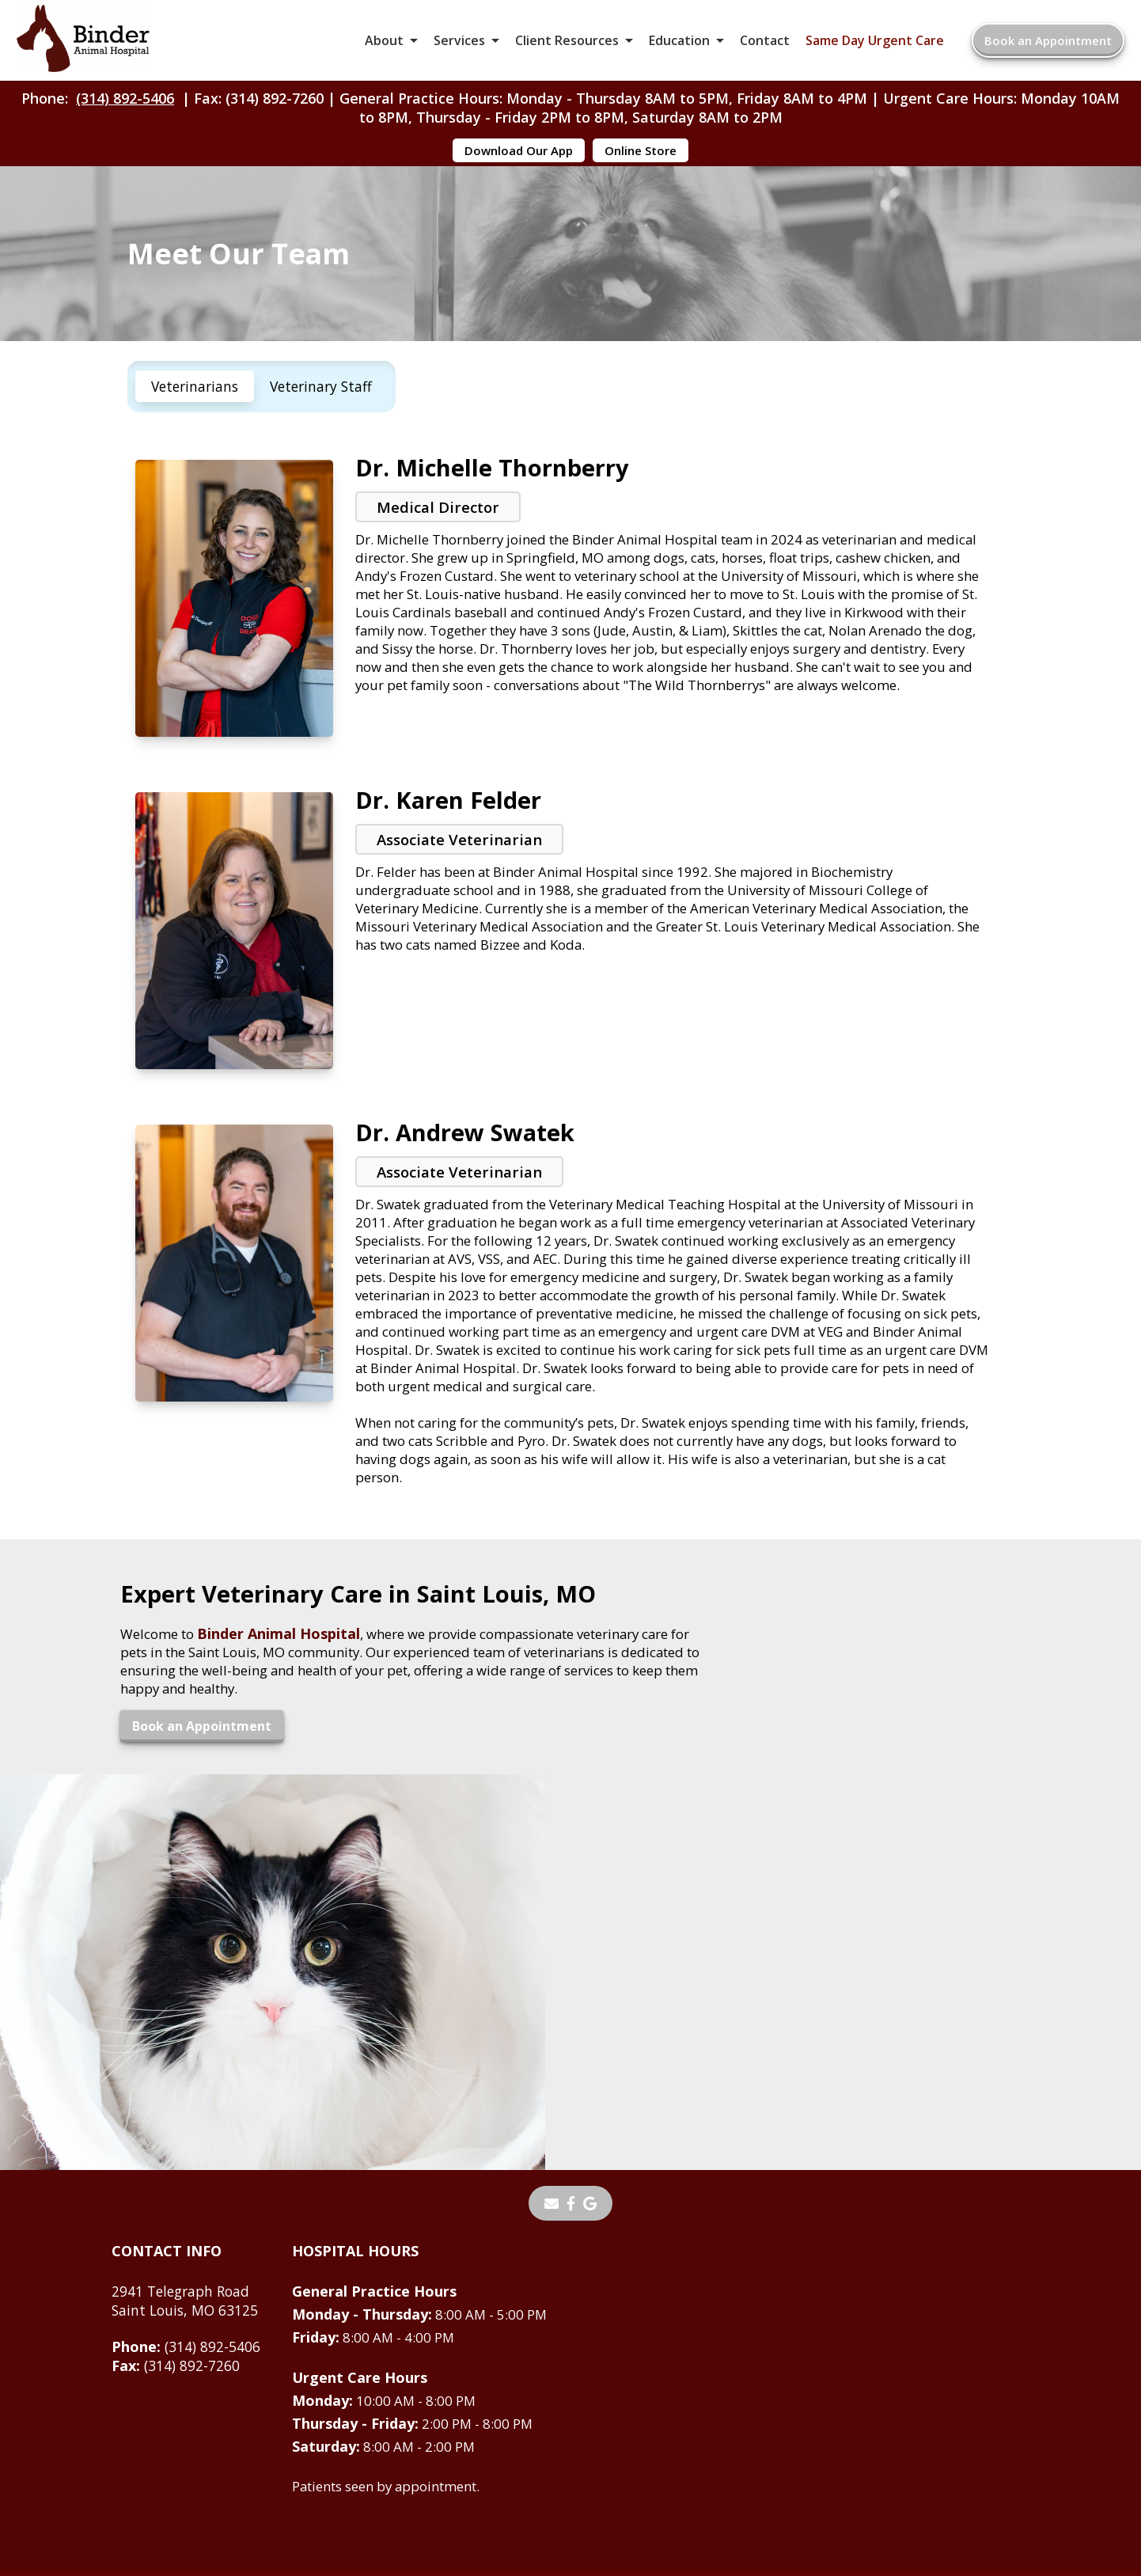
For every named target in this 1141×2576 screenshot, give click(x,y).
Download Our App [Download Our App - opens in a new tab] (518, 165)
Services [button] (459, 47)
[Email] (551, 2039)
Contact (765, 47)
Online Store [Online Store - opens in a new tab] (641, 165)
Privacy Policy (777, 2444)
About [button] (384, 47)
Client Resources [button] (567, 47)
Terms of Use (662, 2444)
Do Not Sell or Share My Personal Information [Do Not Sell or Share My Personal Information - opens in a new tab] (571, 2479)
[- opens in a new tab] (571, 2039)
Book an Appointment (1048, 47)
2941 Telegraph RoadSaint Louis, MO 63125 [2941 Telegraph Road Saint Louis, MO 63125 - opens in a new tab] (187, 2137)
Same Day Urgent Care (875, 47)
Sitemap (564, 2444)
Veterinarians (197, 424)
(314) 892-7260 (176, 2201)
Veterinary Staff (328, 424)
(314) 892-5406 (125, 112)
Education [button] (679, 47)
